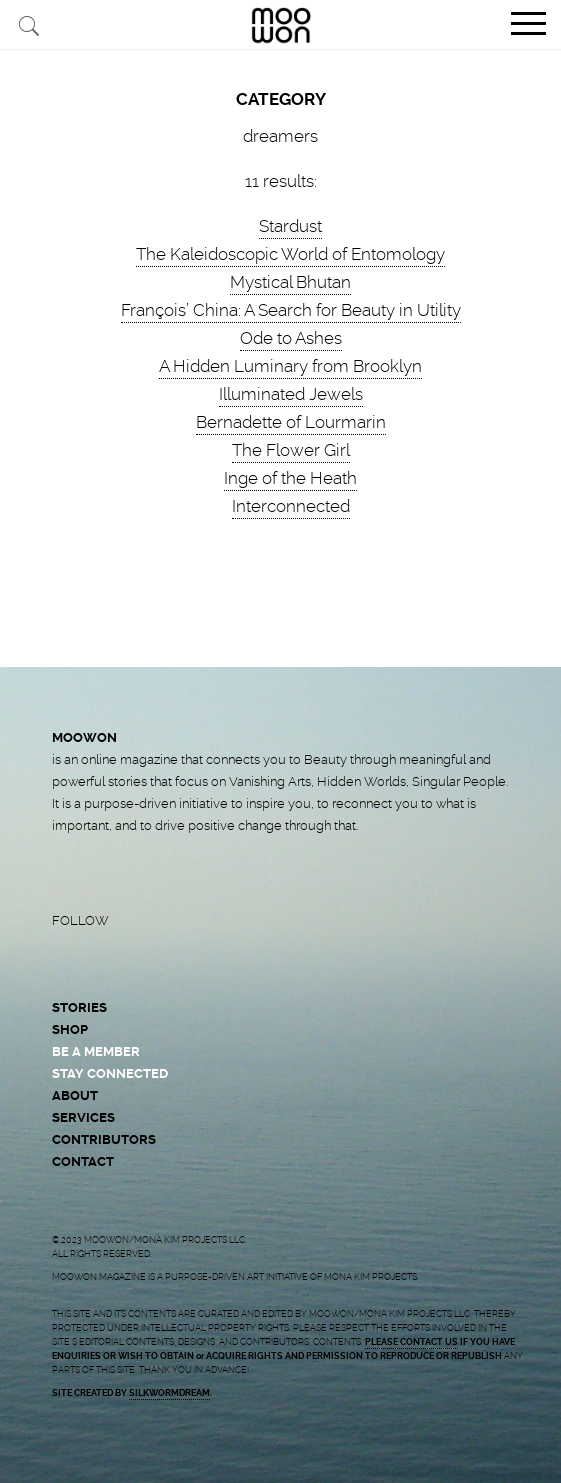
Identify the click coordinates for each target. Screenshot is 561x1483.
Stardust (290, 226)
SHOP (70, 1029)
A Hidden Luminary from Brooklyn (290, 366)
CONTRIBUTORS (104, 1139)
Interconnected (291, 506)
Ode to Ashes (291, 338)
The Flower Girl (291, 450)
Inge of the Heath (290, 478)
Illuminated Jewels (291, 394)
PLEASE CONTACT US (411, 1342)
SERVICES (83, 1117)
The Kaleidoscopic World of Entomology (290, 254)
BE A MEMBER (96, 1051)
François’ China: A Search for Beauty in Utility (291, 310)
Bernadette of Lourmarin (291, 422)
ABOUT (75, 1095)
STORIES (79, 1007)
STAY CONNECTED (110, 1073)
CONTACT (83, 1161)
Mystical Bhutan (290, 282)
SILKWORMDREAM (169, 1393)
